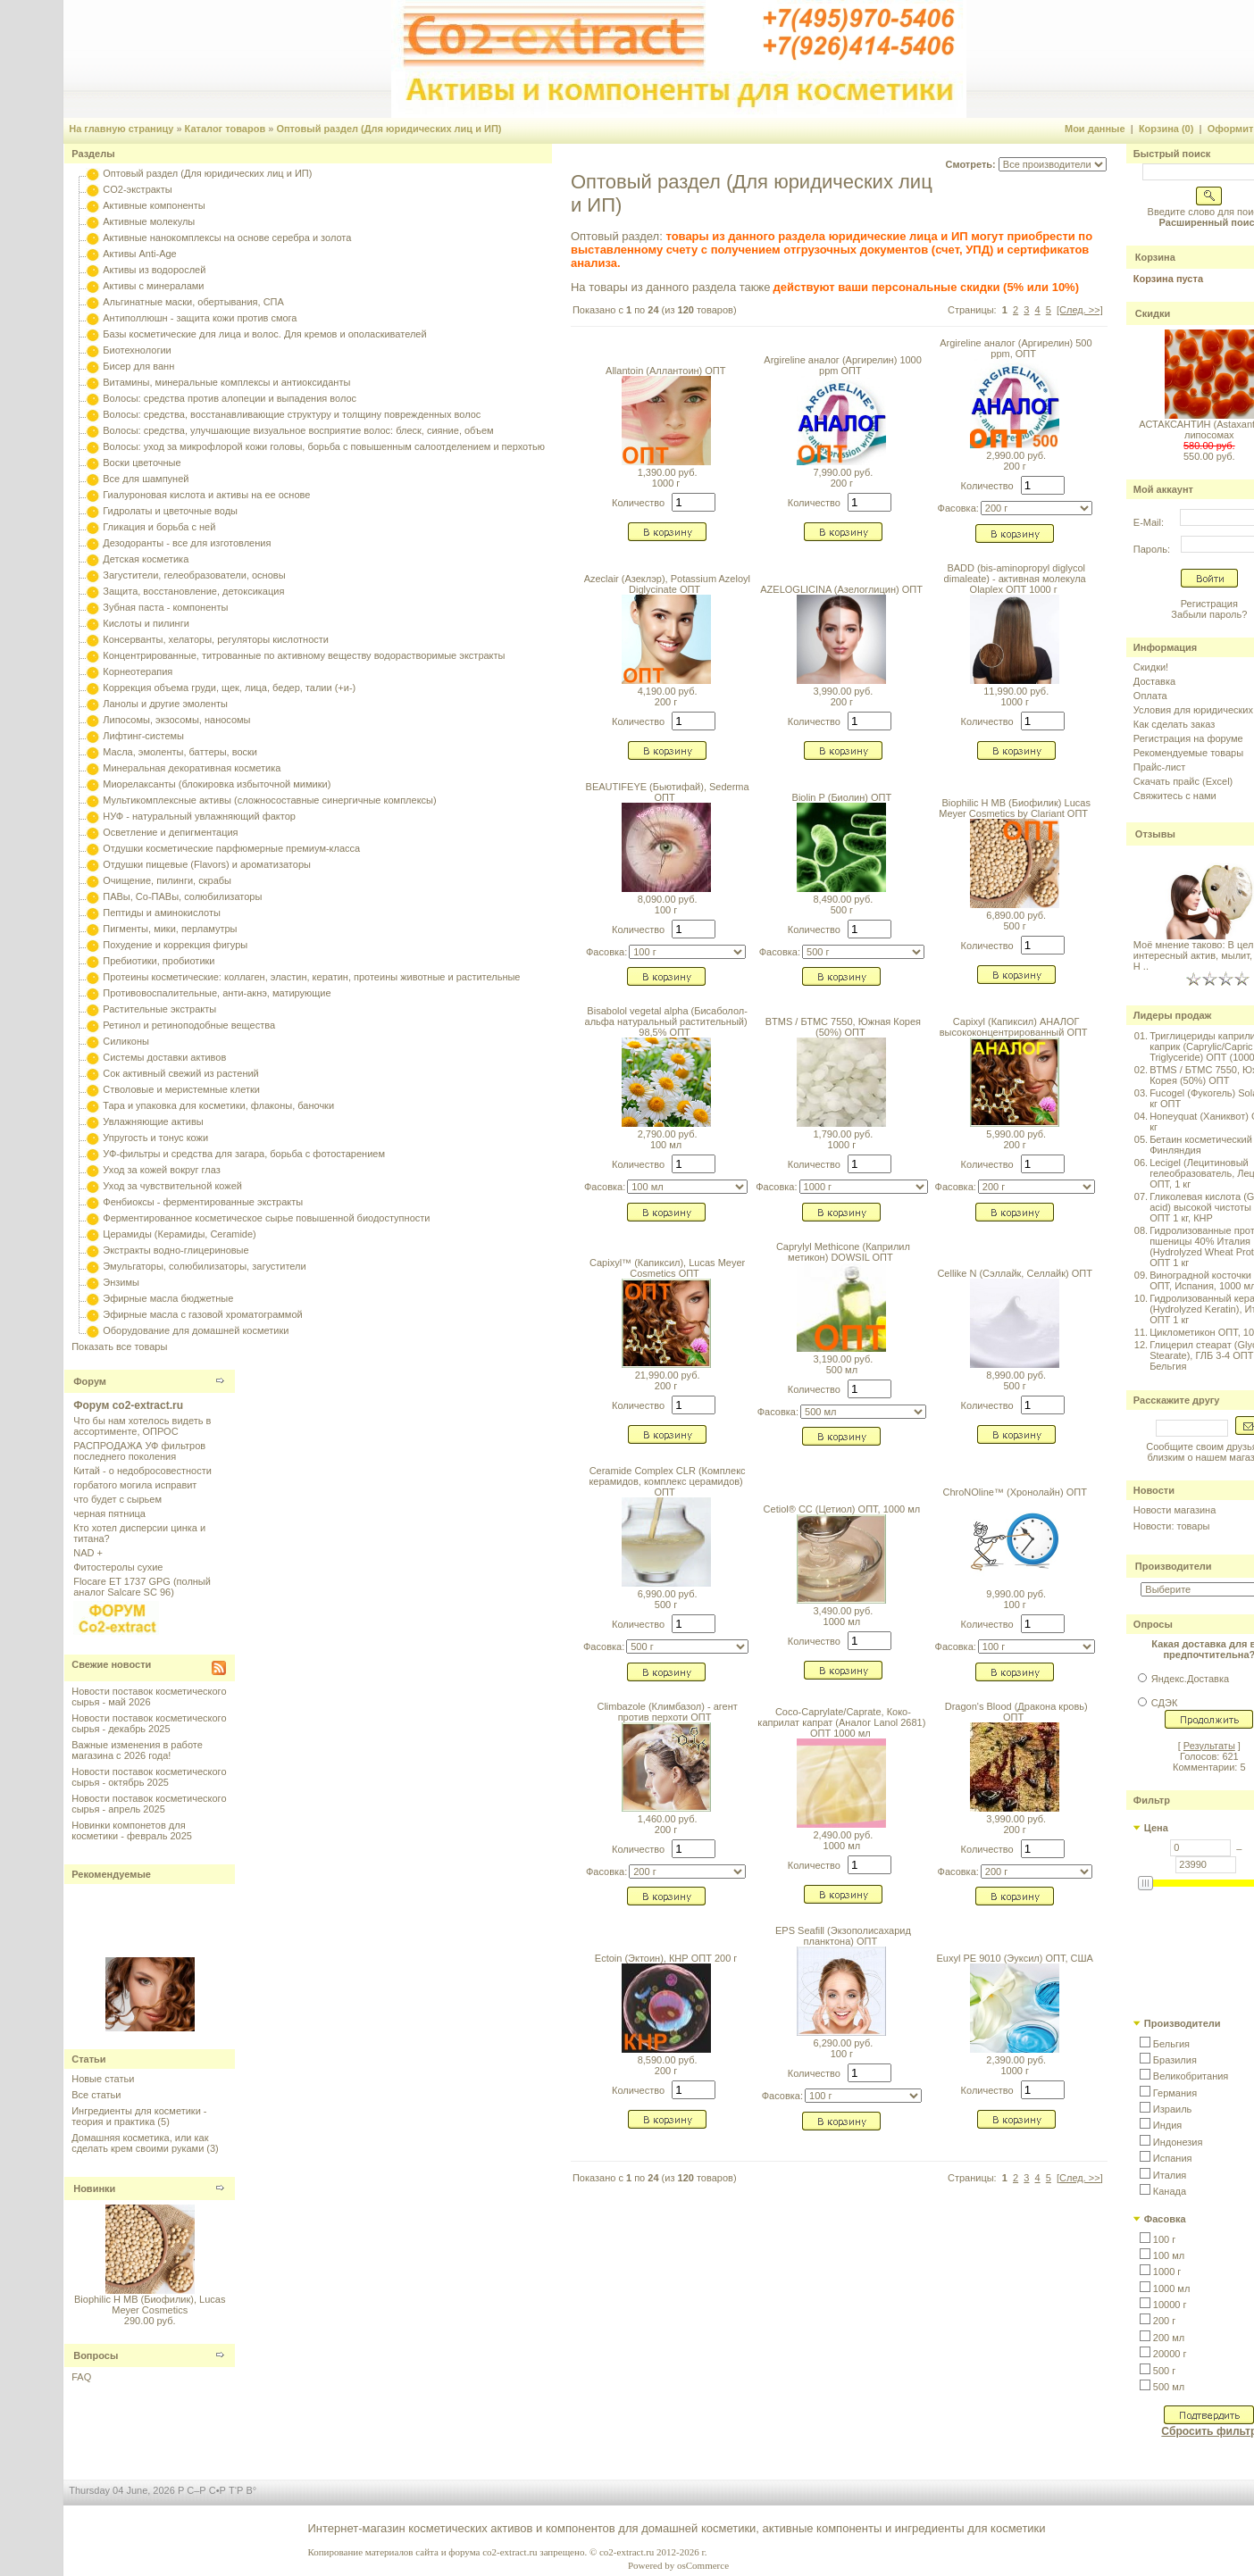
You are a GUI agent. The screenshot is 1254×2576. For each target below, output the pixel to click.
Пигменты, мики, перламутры (170, 928)
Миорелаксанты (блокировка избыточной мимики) (216, 784)
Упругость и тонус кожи (155, 1137)
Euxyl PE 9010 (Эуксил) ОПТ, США (1014, 1958)
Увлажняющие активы (153, 1121)
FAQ (81, 2377)
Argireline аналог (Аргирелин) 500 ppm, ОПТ (1015, 348)
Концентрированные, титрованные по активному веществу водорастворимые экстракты (304, 655)
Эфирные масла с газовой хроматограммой (202, 1314)
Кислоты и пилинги (146, 623)
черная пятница (109, 1513)
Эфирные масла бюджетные (168, 1298)
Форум (89, 1381)
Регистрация (1209, 603)
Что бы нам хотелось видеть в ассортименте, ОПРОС (142, 1426)
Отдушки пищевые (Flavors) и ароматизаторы (207, 864)
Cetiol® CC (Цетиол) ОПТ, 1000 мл (842, 1509)
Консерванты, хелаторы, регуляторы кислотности (216, 639)
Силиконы (126, 1041)
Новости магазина (1174, 1510)
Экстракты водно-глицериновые (175, 1250)
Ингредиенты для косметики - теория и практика (138, 2116)
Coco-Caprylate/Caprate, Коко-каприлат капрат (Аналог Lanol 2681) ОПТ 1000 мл (841, 1722)
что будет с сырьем (117, 1499)
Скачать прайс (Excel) (1183, 781)
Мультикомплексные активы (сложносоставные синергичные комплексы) (269, 800)
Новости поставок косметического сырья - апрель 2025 (148, 1803)
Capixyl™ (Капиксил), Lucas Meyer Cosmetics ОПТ (667, 1268)
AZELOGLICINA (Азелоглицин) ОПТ (841, 589)
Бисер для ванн (138, 366)
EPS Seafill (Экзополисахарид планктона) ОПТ (843, 1936)
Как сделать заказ (1174, 724)
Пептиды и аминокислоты (162, 912)
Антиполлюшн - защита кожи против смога (200, 318)
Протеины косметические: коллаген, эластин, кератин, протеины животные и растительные (311, 976)
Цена (1156, 1827)
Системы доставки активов (164, 1057)
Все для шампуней (145, 478)
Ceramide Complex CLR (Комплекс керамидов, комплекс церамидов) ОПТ (667, 1481)
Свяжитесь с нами (1174, 795)
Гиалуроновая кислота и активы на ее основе (206, 494)
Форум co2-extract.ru (128, 1405)
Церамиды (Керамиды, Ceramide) (179, 1234)
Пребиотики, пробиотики (158, 960)
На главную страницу (121, 128)
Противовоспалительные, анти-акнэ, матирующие (216, 993)
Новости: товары (1171, 1526)
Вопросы (95, 2355)
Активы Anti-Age (139, 253)
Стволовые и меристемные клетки (181, 1089)
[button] (1165, 2043)
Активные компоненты (154, 205)
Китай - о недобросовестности (142, 1470)
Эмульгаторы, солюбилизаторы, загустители (204, 1266)
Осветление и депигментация (170, 832)
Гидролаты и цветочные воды (170, 510)
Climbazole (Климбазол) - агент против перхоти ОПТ (667, 1711)
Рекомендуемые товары (1188, 752)
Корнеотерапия (137, 671)
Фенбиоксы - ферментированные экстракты (203, 1201)
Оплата (1150, 695)
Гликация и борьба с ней (159, 526)
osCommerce (703, 2565)
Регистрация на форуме (1188, 738)
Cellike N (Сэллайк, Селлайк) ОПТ (1014, 1273)
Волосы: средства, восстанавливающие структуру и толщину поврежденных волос (292, 414)
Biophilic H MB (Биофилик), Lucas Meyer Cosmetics (149, 2304)
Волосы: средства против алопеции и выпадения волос (229, 398)
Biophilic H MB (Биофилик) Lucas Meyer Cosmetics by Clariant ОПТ (1015, 808)
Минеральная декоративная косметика (191, 768)
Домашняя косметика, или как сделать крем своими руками (139, 2143)
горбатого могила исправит (134, 1485)
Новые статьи (102, 2078)
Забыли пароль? (1209, 614)
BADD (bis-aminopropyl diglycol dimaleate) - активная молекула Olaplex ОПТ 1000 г (1015, 579)
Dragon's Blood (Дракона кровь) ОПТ (1016, 1711)
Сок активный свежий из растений (181, 1073)
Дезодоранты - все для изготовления (187, 543)
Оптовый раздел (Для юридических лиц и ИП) (388, 128)
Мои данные (1095, 128)
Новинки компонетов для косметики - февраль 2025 (131, 1830)
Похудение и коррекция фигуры (175, 944)
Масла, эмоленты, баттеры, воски (180, 751)
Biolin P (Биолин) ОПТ (842, 797)
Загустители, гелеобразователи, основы (194, 575)
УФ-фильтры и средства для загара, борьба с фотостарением (244, 1153)
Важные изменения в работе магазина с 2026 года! (137, 1750)
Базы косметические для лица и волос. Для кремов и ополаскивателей (264, 334)
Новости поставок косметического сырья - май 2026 (148, 1696)
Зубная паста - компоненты (165, 607)
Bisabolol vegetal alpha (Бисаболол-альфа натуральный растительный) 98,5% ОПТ (666, 1021)
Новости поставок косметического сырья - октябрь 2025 (148, 1777)
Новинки (94, 2188)
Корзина (1155, 257)
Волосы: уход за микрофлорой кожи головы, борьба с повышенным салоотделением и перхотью (324, 446)
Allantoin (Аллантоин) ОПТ (665, 370)
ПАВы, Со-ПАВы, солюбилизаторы (182, 896)
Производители (1173, 1566)
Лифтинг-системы (143, 735)
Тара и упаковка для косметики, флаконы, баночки (218, 1105)
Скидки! (1150, 667)
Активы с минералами (153, 285)
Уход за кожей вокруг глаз (161, 1169)
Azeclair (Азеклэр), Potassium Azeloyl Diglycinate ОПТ (667, 584)
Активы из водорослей (154, 269)
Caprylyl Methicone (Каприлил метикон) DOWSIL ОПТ (843, 1252)
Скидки (1152, 313)
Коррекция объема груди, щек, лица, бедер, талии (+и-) (229, 687)
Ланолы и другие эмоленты (165, 703)
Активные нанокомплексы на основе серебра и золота (227, 237)
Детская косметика (145, 559)
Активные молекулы (149, 221)
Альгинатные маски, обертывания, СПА (193, 301)
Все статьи (96, 2094)
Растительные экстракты (159, 1009)
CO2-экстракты (137, 189)
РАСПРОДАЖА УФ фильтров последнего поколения (139, 1451)
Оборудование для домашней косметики (195, 1330)
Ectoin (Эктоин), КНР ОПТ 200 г (666, 1958)
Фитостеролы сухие (118, 1567)
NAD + (88, 1552)
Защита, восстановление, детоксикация (193, 591)
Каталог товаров (225, 128)
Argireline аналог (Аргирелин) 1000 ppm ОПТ (843, 365)
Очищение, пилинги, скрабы (167, 880)
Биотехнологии (137, 350)
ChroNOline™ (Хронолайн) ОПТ (1014, 1492)
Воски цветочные (141, 462)
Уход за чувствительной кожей (172, 1185)
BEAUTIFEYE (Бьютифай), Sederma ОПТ (667, 792)
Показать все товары (119, 1346)
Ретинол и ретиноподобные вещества (189, 1025)
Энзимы (121, 1282)
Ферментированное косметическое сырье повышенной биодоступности (266, 1218)
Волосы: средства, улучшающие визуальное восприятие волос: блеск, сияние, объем (298, 430)
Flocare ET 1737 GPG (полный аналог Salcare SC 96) (142, 1586)
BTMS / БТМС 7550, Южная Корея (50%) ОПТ (843, 1027)
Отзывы (1155, 834)
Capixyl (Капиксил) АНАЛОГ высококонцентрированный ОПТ (1014, 1027)
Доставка (1154, 681)
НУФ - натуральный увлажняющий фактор (199, 816)
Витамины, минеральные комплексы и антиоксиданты (226, 382)
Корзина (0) (1166, 128)
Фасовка (1165, 2218)
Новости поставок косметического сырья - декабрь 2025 (148, 1723)
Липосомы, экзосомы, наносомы (176, 719)
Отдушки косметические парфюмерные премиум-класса (231, 848)
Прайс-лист (1159, 767)
